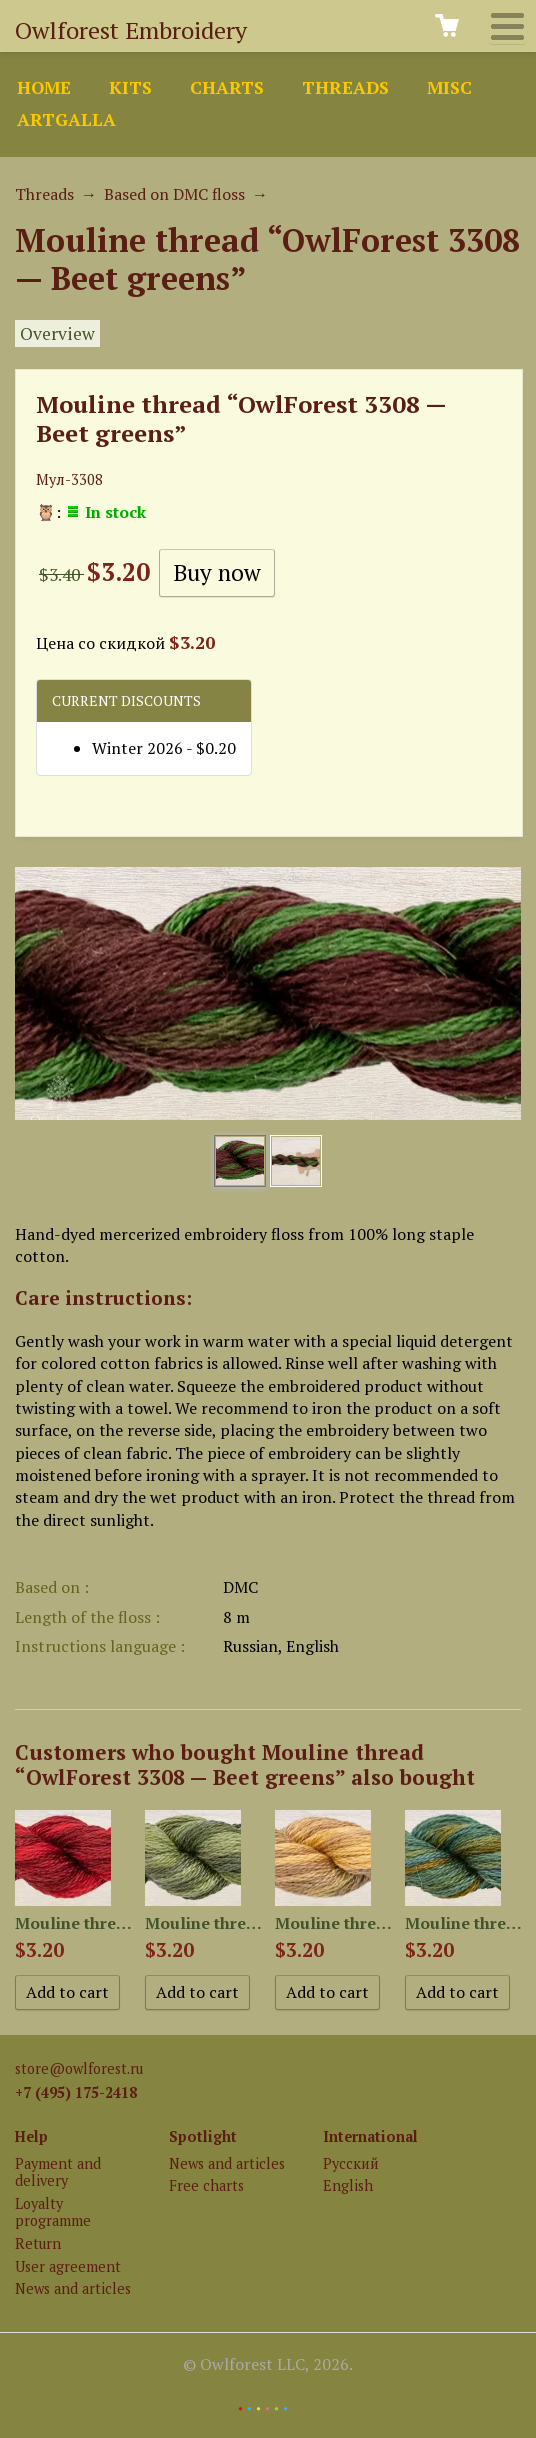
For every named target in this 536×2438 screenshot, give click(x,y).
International (370, 2136)
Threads (345, 87)
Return (38, 2243)
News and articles (73, 2288)
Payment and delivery (58, 2172)
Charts (227, 87)
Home (44, 87)
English (348, 2185)
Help (31, 2136)
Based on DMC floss (174, 194)
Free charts (206, 2185)
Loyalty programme (53, 2212)
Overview (57, 333)
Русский (351, 2163)
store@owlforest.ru (79, 2068)
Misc (449, 87)
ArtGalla (66, 119)
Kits (130, 87)
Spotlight (203, 2136)
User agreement (68, 2266)
